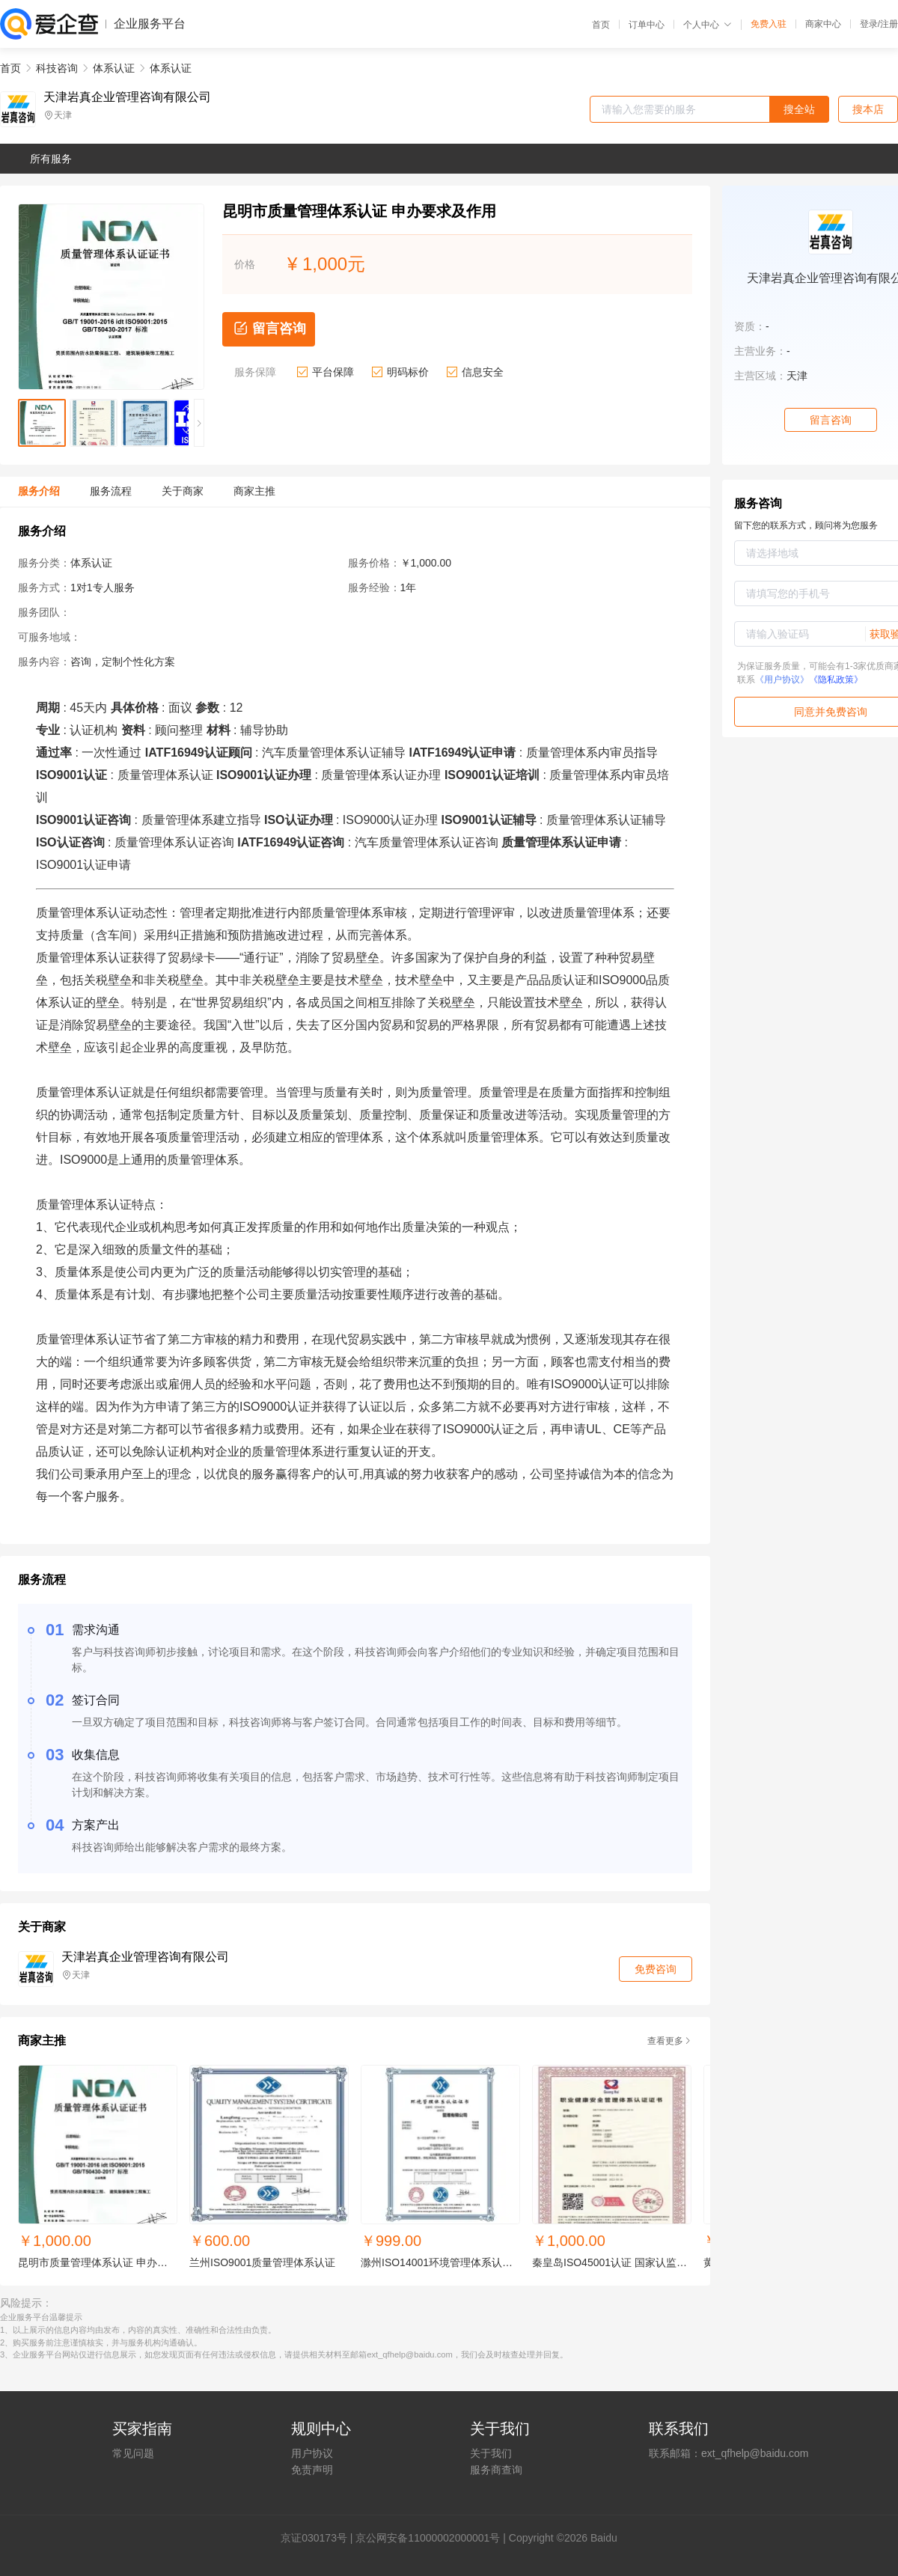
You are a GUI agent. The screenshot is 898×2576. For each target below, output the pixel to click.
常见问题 (133, 2453)
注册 (889, 24)
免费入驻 (768, 23)
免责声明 (312, 2470)
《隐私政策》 (836, 679)
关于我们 (491, 2453)
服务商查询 (496, 2470)
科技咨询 (57, 68)
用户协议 (312, 2453)
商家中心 (823, 23)
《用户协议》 (782, 679)
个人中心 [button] (707, 24)
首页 (601, 24)
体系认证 (114, 68)
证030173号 (319, 2538)
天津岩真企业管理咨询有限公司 (127, 97)
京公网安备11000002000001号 (427, 2538)
